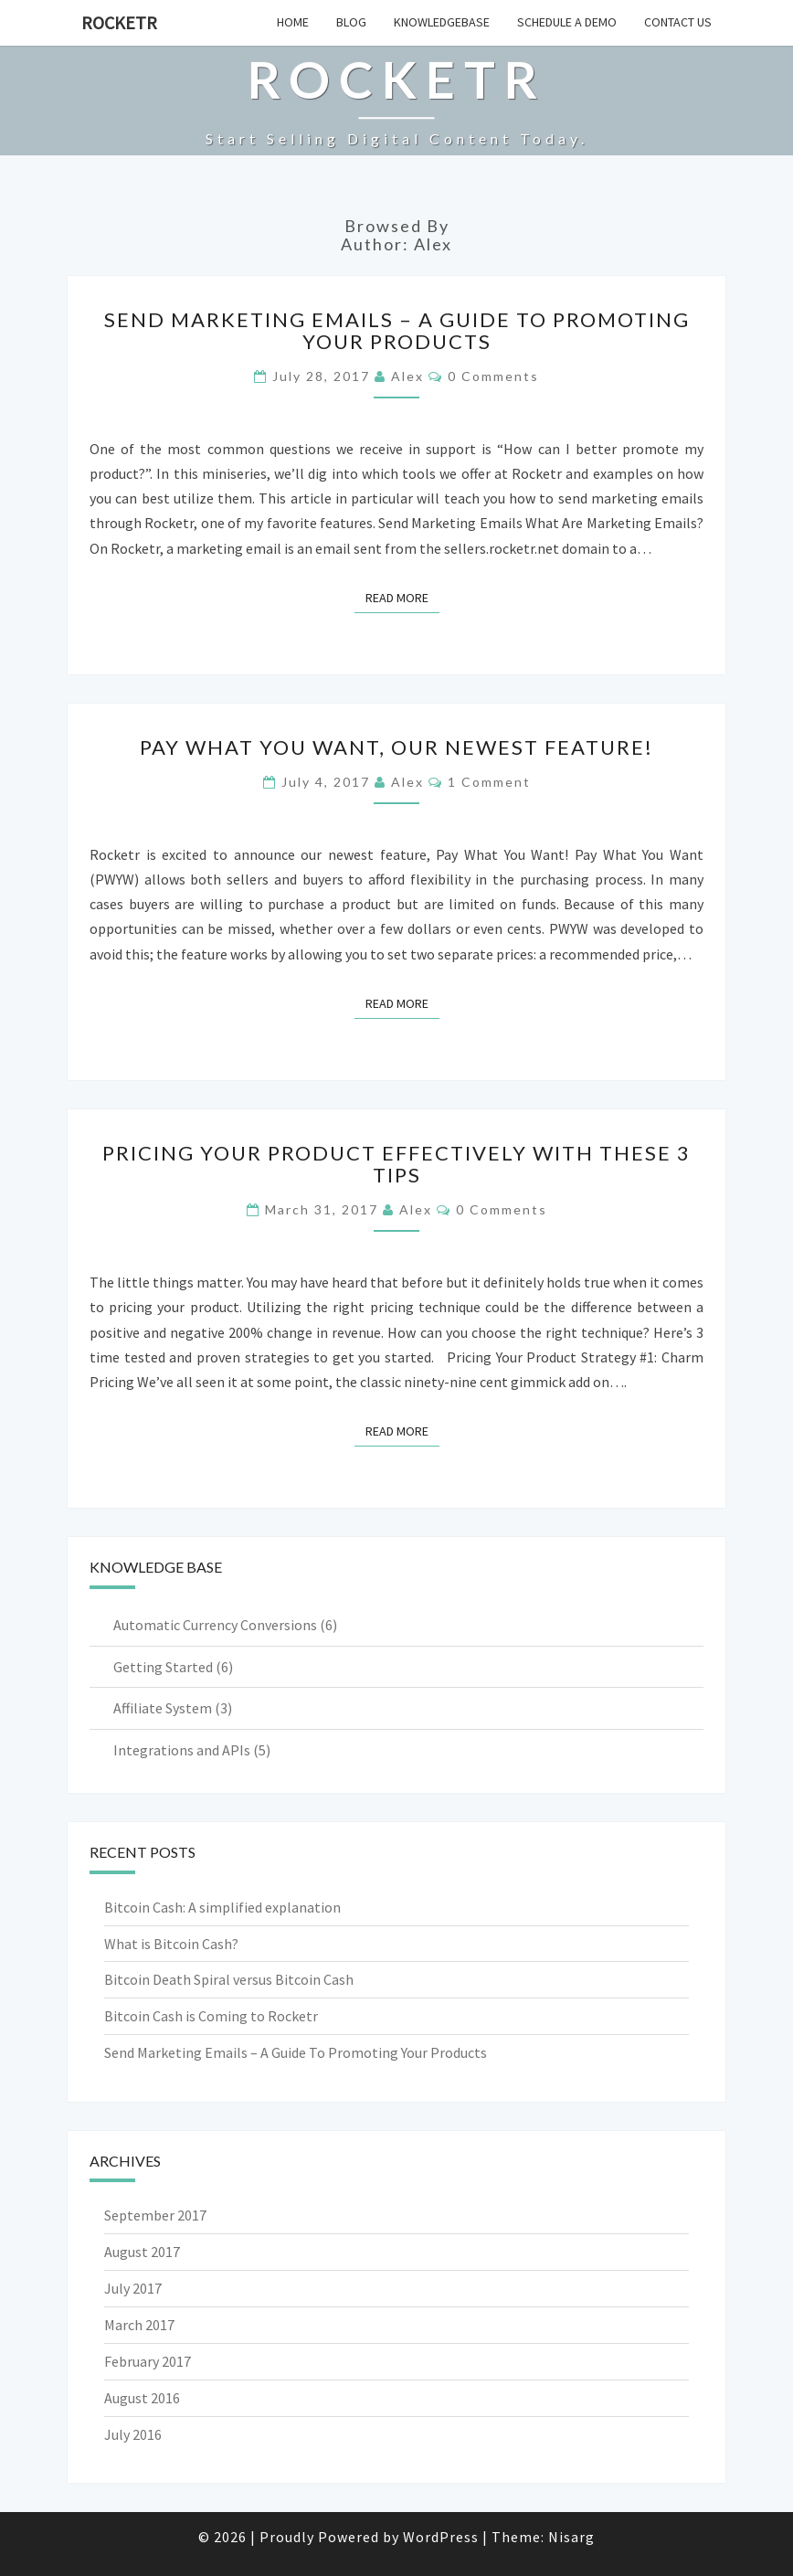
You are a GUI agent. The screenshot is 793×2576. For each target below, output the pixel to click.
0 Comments (493, 376)
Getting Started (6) (173, 1667)
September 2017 (155, 2215)
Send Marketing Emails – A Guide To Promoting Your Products (397, 330)
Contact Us (678, 22)
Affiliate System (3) (172, 1708)
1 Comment (489, 782)
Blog (351, 22)
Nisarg (571, 2537)
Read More (402, 597)
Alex (407, 376)
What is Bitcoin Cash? (171, 1944)
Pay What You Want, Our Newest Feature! (396, 747)
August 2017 (142, 2251)
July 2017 (133, 2288)
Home (293, 22)
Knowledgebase (442, 22)
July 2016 (133, 2434)
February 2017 (147, 2361)
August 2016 (142, 2398)
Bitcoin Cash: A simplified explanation (222, 1907)
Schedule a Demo (567, 22)
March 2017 (139, 2325)
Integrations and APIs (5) (191, 1750)
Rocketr (119, 22)
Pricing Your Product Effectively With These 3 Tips (396, 1163)
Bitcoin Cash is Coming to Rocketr (211, 2016)
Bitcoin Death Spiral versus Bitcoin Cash (229, 1979)
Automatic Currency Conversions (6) (225, 1625)
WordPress (441, 2537)
